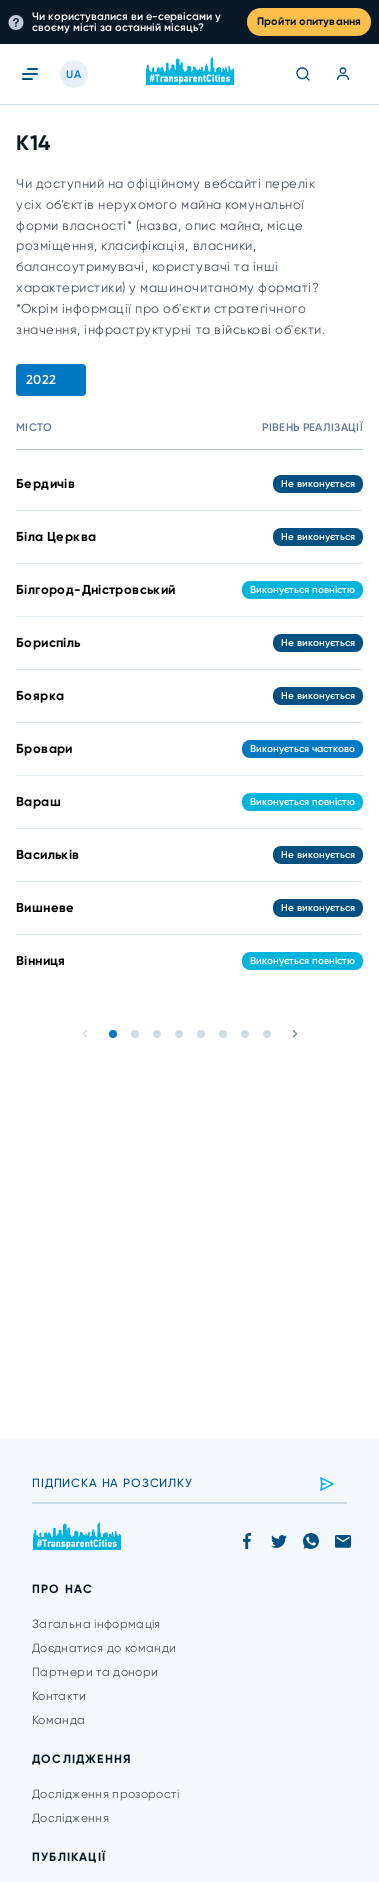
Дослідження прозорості (105, 1794)
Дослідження (70, 1818)
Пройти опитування (309, 21)
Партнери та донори (95, 1672)
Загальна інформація (96, 1624)
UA (73, 74)
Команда (59, 1720)
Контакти (59, 1696)
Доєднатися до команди (104, 1648)
